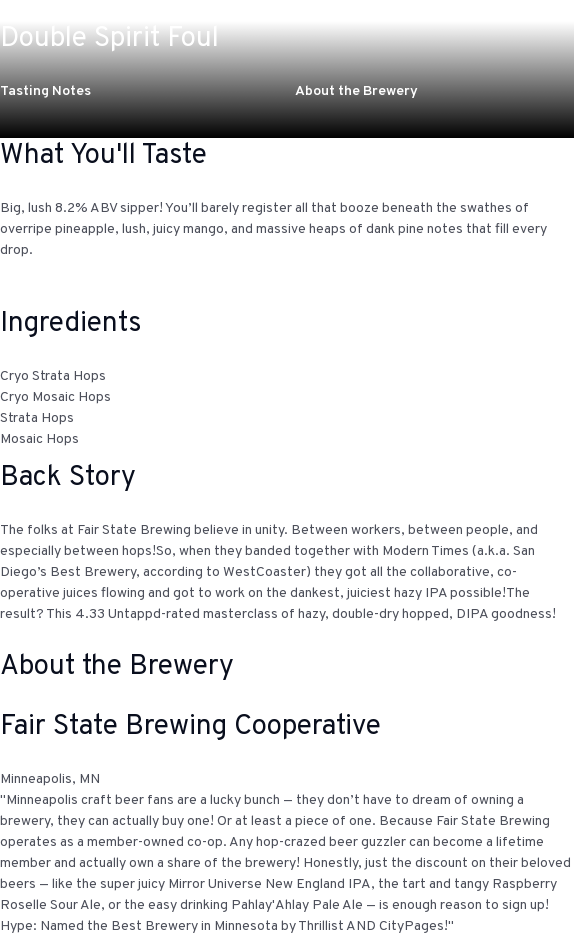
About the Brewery (356, 91)
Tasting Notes (45, 91)
